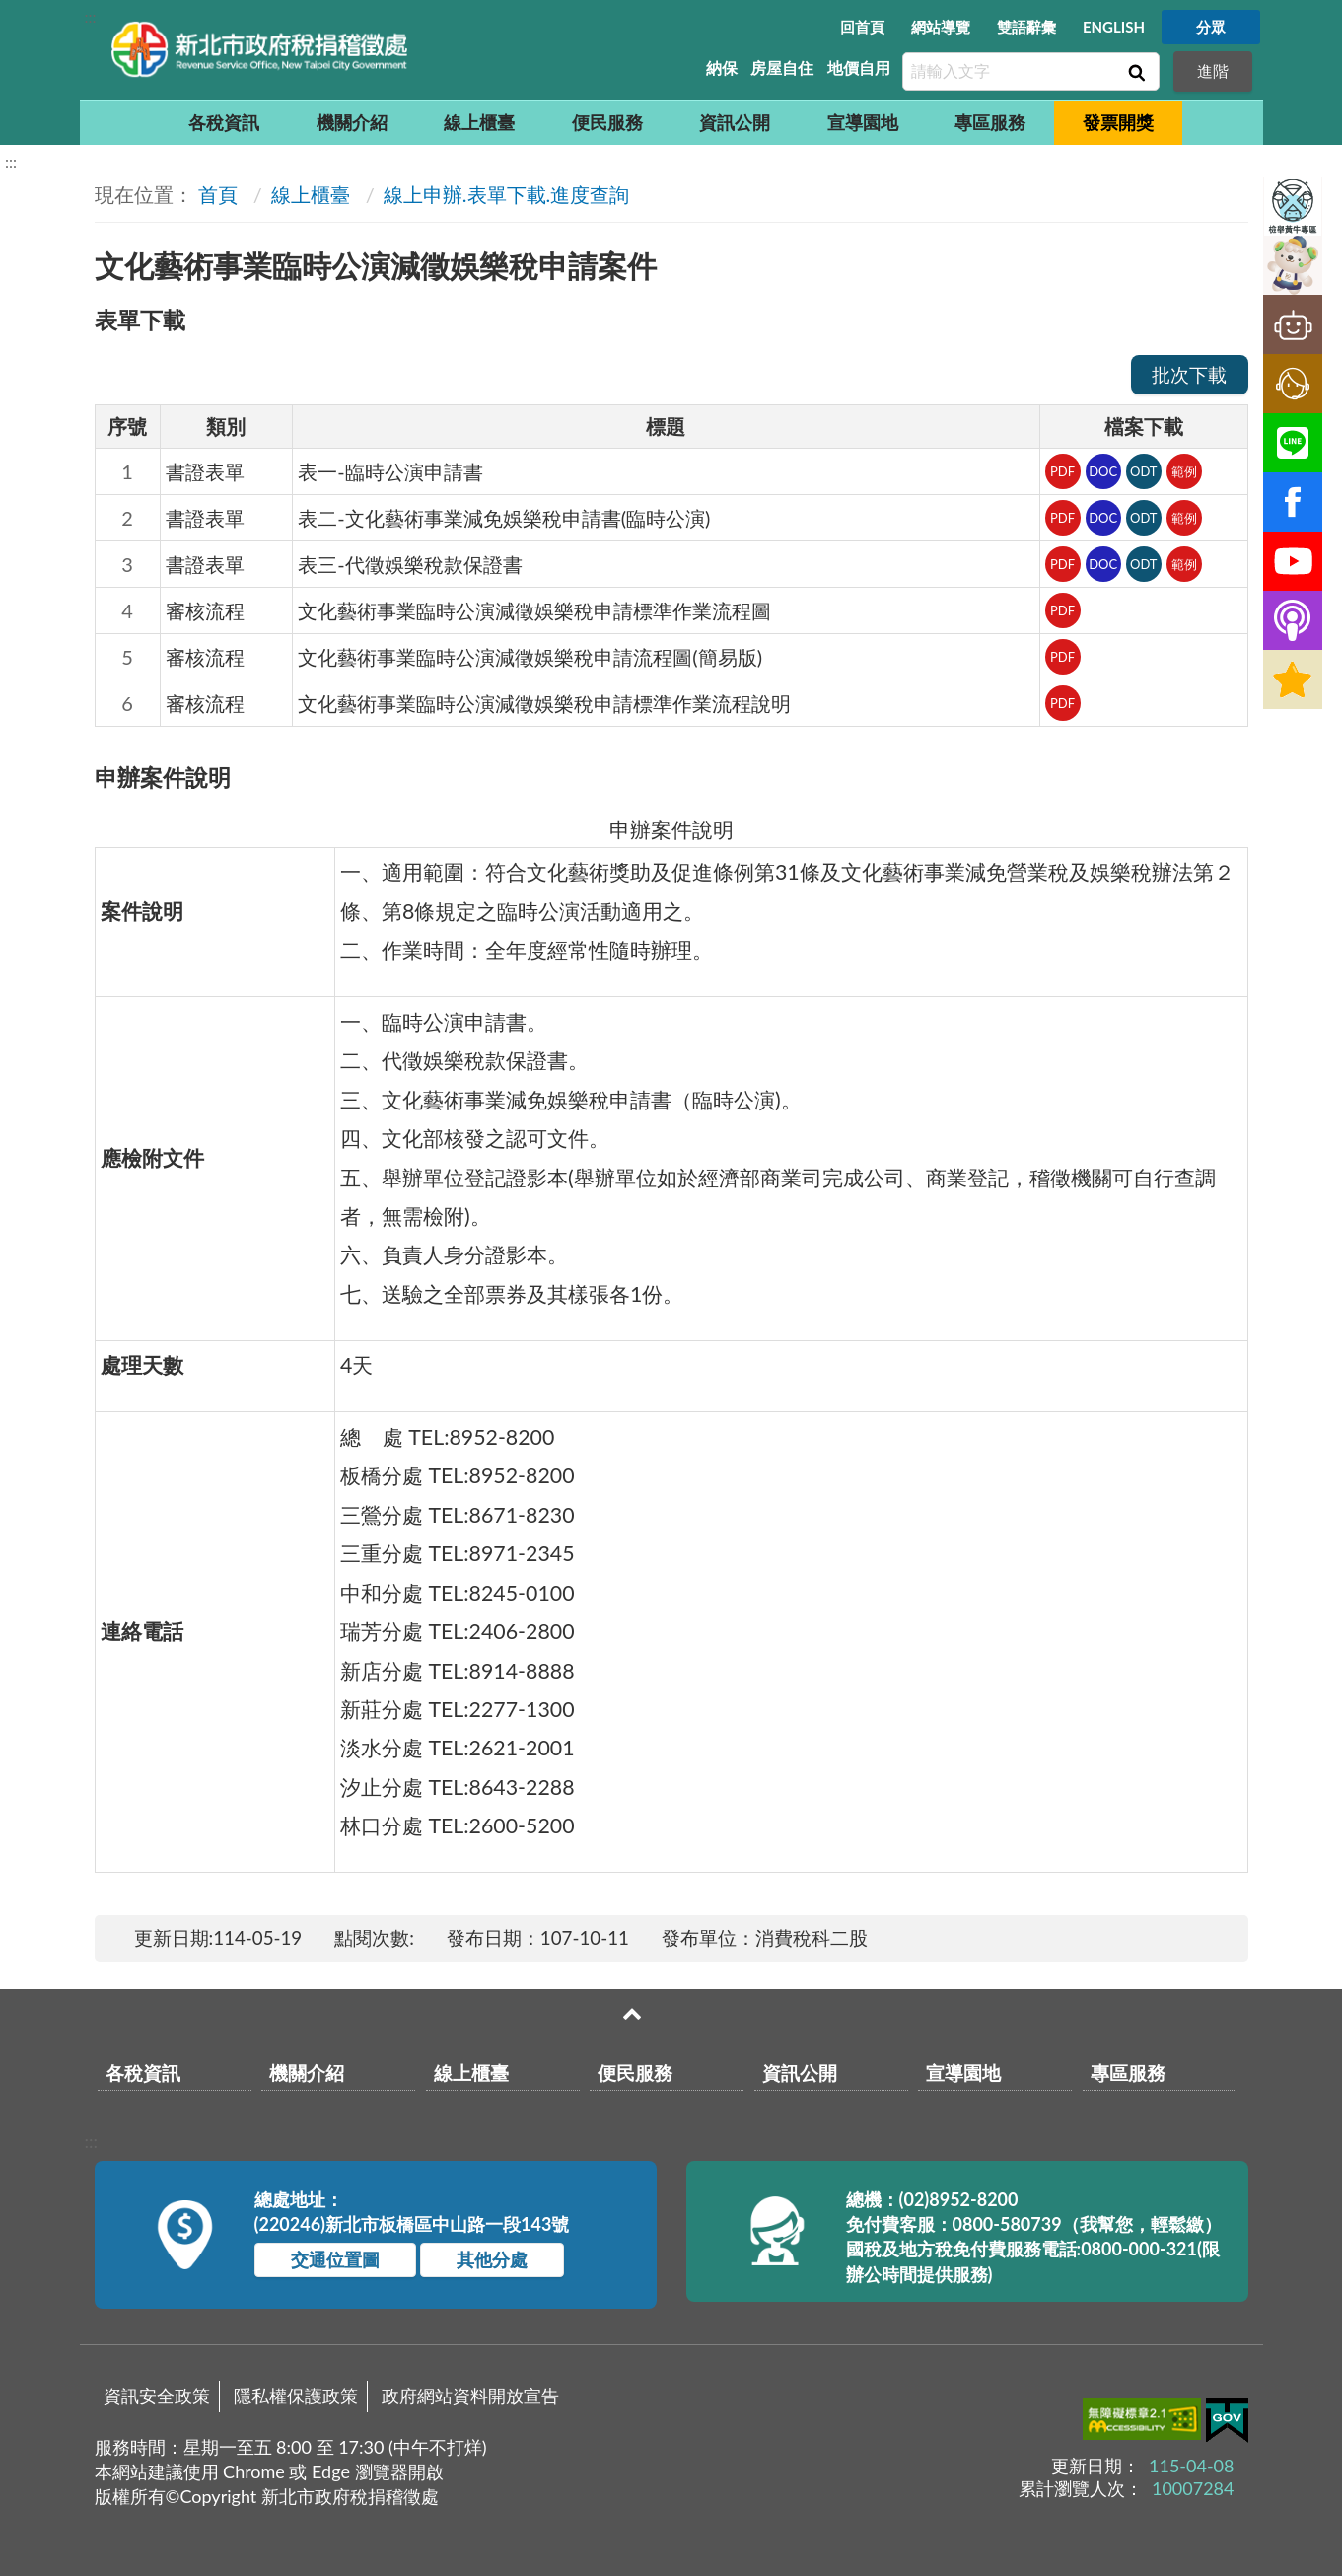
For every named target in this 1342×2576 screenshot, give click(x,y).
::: (91, 16)
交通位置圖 (335, 2259)
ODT (1144, 471)
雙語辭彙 (1026, 27)
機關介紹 (352, 122)
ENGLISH (1114, 27)
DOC (1103, 471)
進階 (1213, 70)
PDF (1062, 471)
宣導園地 (862, 122)
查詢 (1135, 72)
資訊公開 (734, 122)
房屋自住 (781, 67)
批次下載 (1189, 374)
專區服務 (989, 122)
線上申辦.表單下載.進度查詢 (506, 194)
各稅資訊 (223, 122)
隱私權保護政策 (296, 2395)
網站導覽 (940, 27)
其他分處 (492, 2259)
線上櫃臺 (479, 122)
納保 (722, 67)
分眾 (1211, 27)
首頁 (218, 194)
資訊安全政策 (157, 2395)
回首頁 (862, 27)
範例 (1184, 471)
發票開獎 (1118, 122)
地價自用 (858, 67)
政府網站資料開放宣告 (470, 2395)
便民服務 (607, 122)
